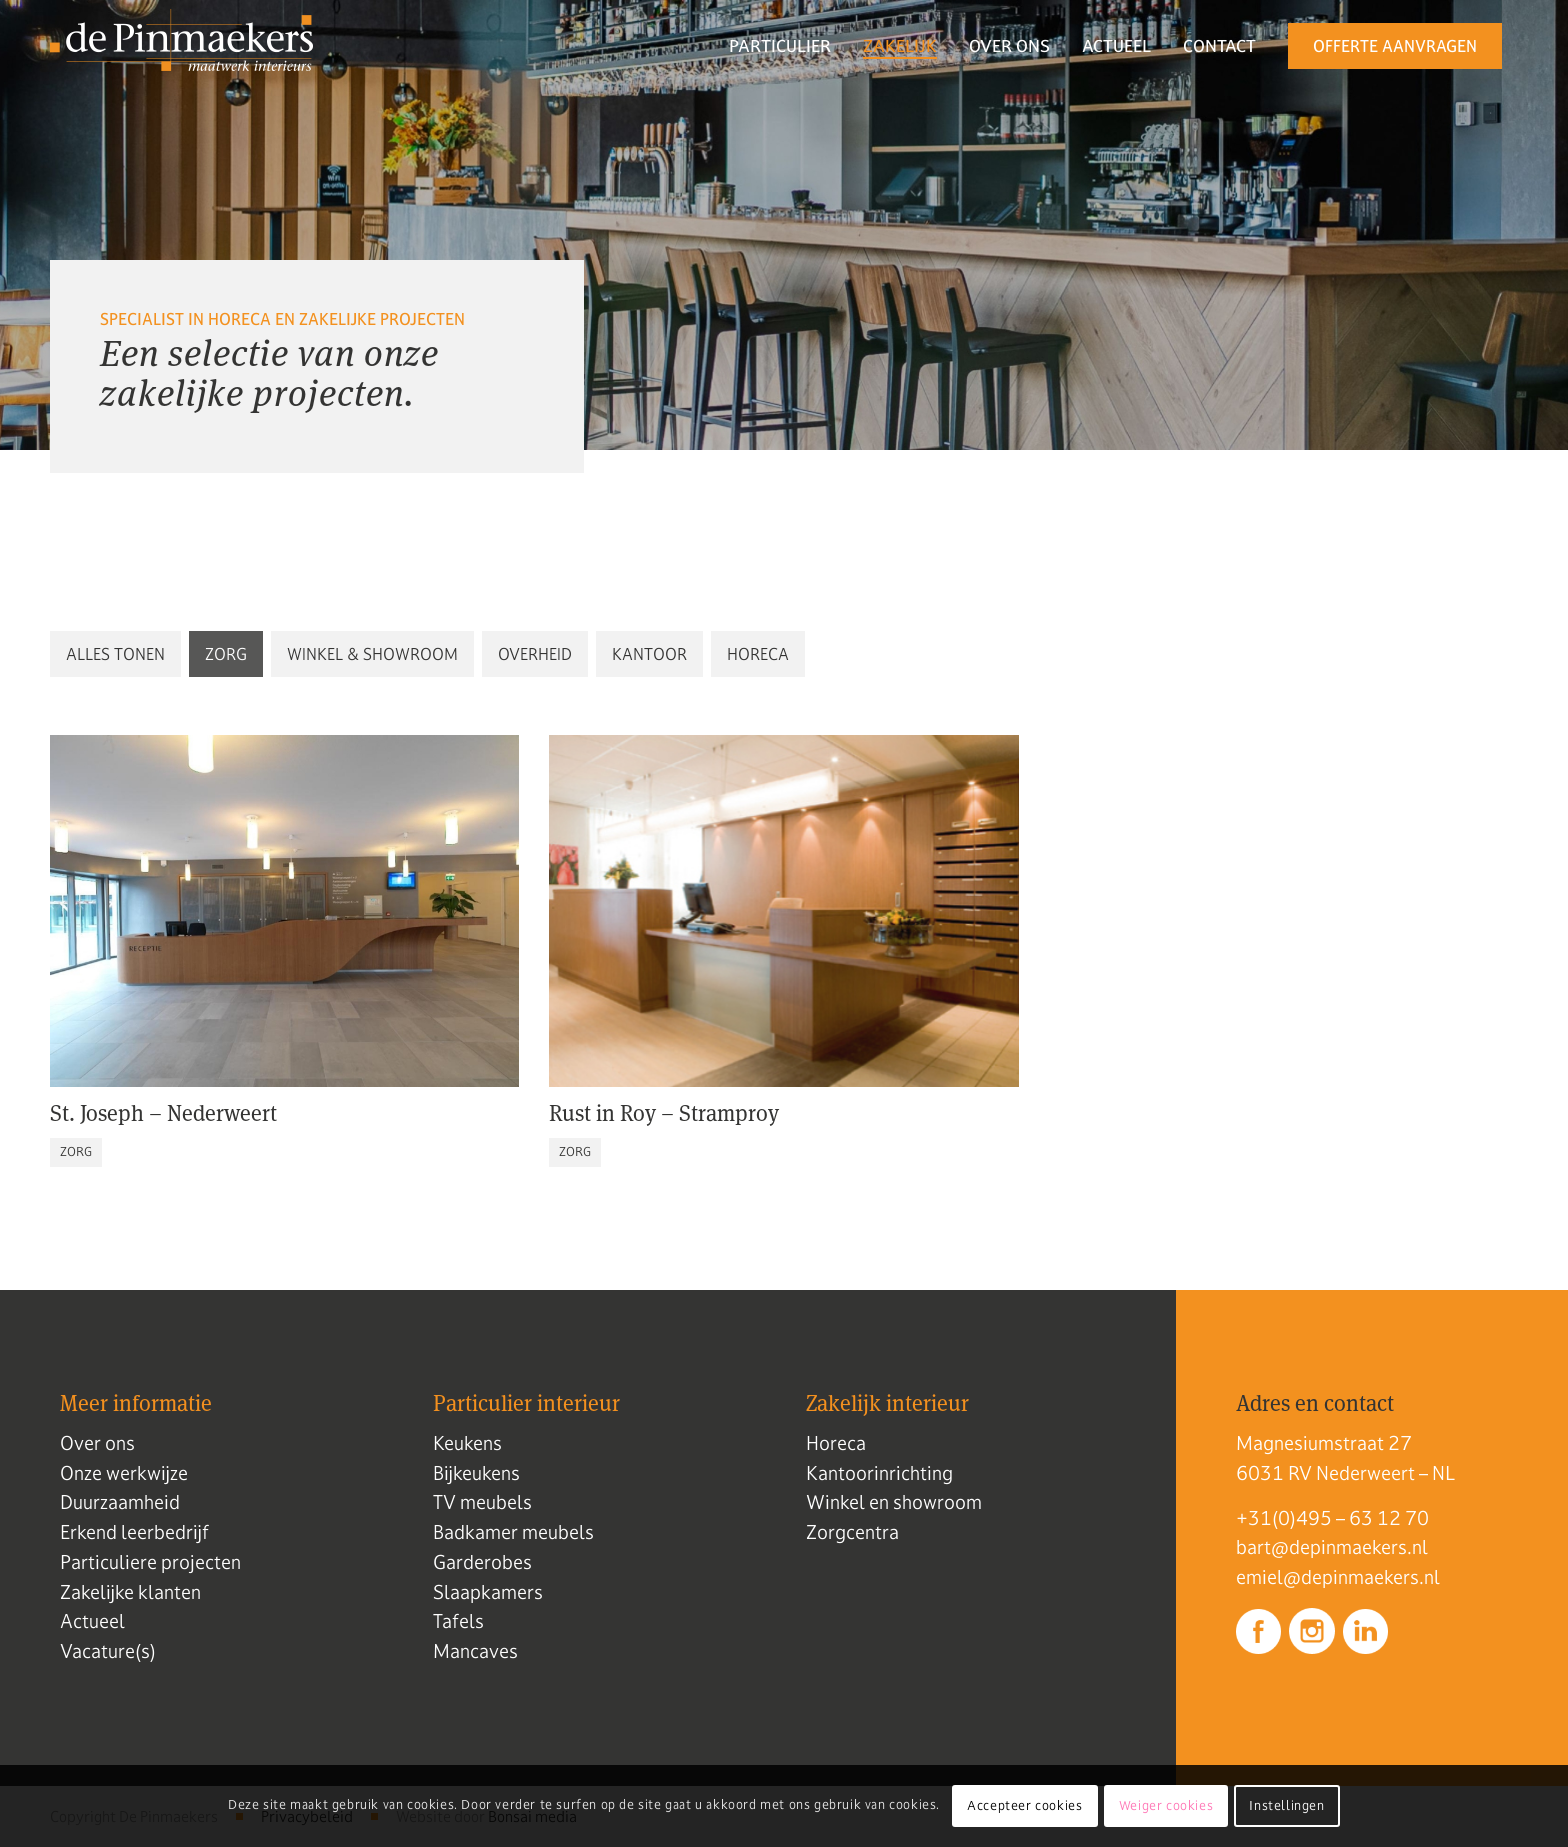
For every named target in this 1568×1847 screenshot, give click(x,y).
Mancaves (475, 1651)
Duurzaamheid (120, 1502)
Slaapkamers (488, 1592)
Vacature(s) (108, 1651)
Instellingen (1286, 1806)
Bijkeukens (476, 1473)
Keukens (467, 1443)
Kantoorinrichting (879, 1473)
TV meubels (482, 1502)
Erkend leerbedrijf (134, 1532)
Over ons (97, 1443)
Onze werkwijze (124, 1473)
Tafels (458, 1621)
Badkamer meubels (513, 1532)
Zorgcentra (852, 1532)
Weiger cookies (1166, 1806)
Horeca (836, 1443)
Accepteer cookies (1024, 1806)
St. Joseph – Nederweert (163, 1112)
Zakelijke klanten (130, 1592)
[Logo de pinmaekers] (181, 46)
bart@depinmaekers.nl (1332, 1547)
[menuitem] (780, 46)
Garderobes (482, 1562)
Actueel (92, 1621)
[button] (115, 654)
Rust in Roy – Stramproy (664, 1112)
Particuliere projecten (150, 1562)
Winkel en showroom (894, 1502)
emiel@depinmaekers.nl (1338, 1577)
